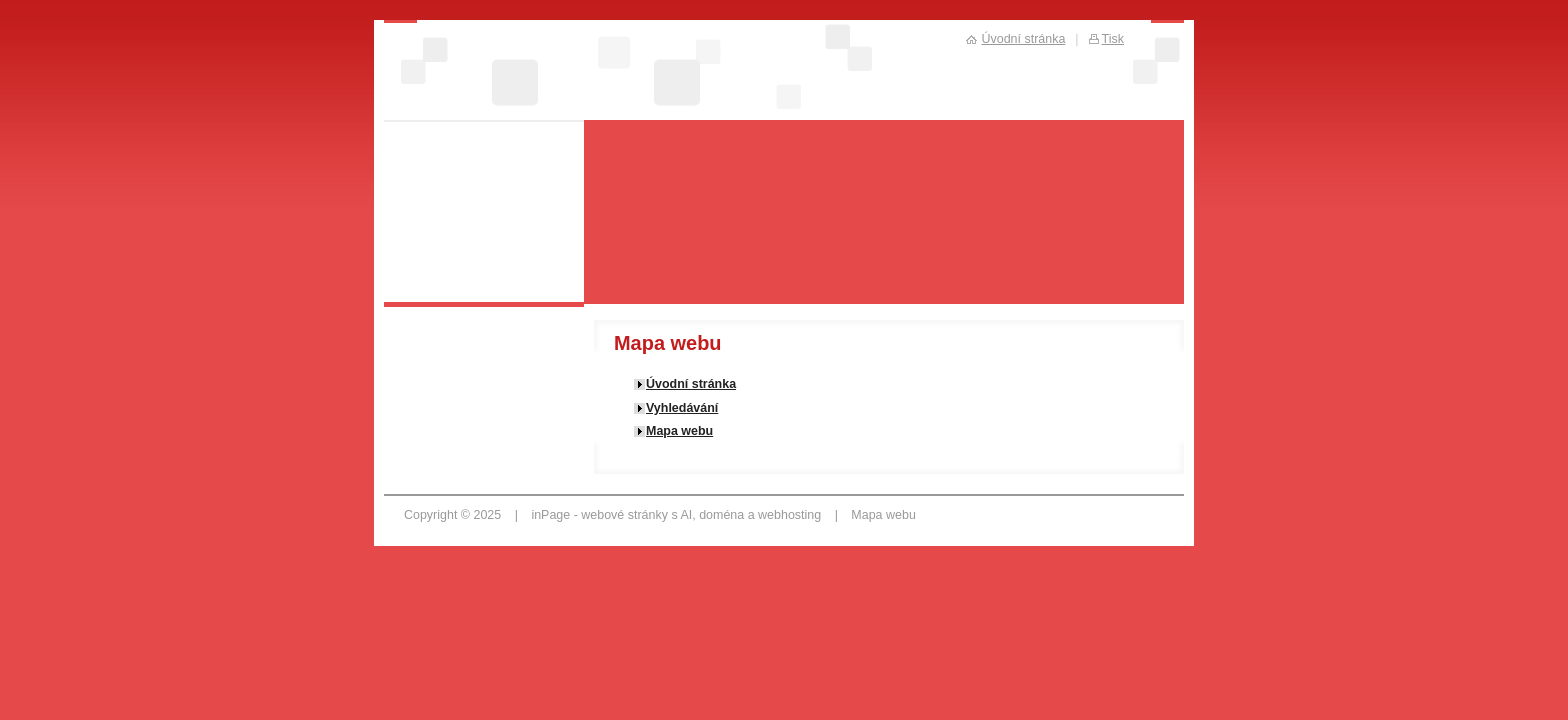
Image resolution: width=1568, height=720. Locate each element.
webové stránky (624, 515)
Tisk (1113, 39)
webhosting (789, 515)
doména (721, 515)
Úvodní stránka (691, 384)
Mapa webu (679, 431)
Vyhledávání (682, 408)
